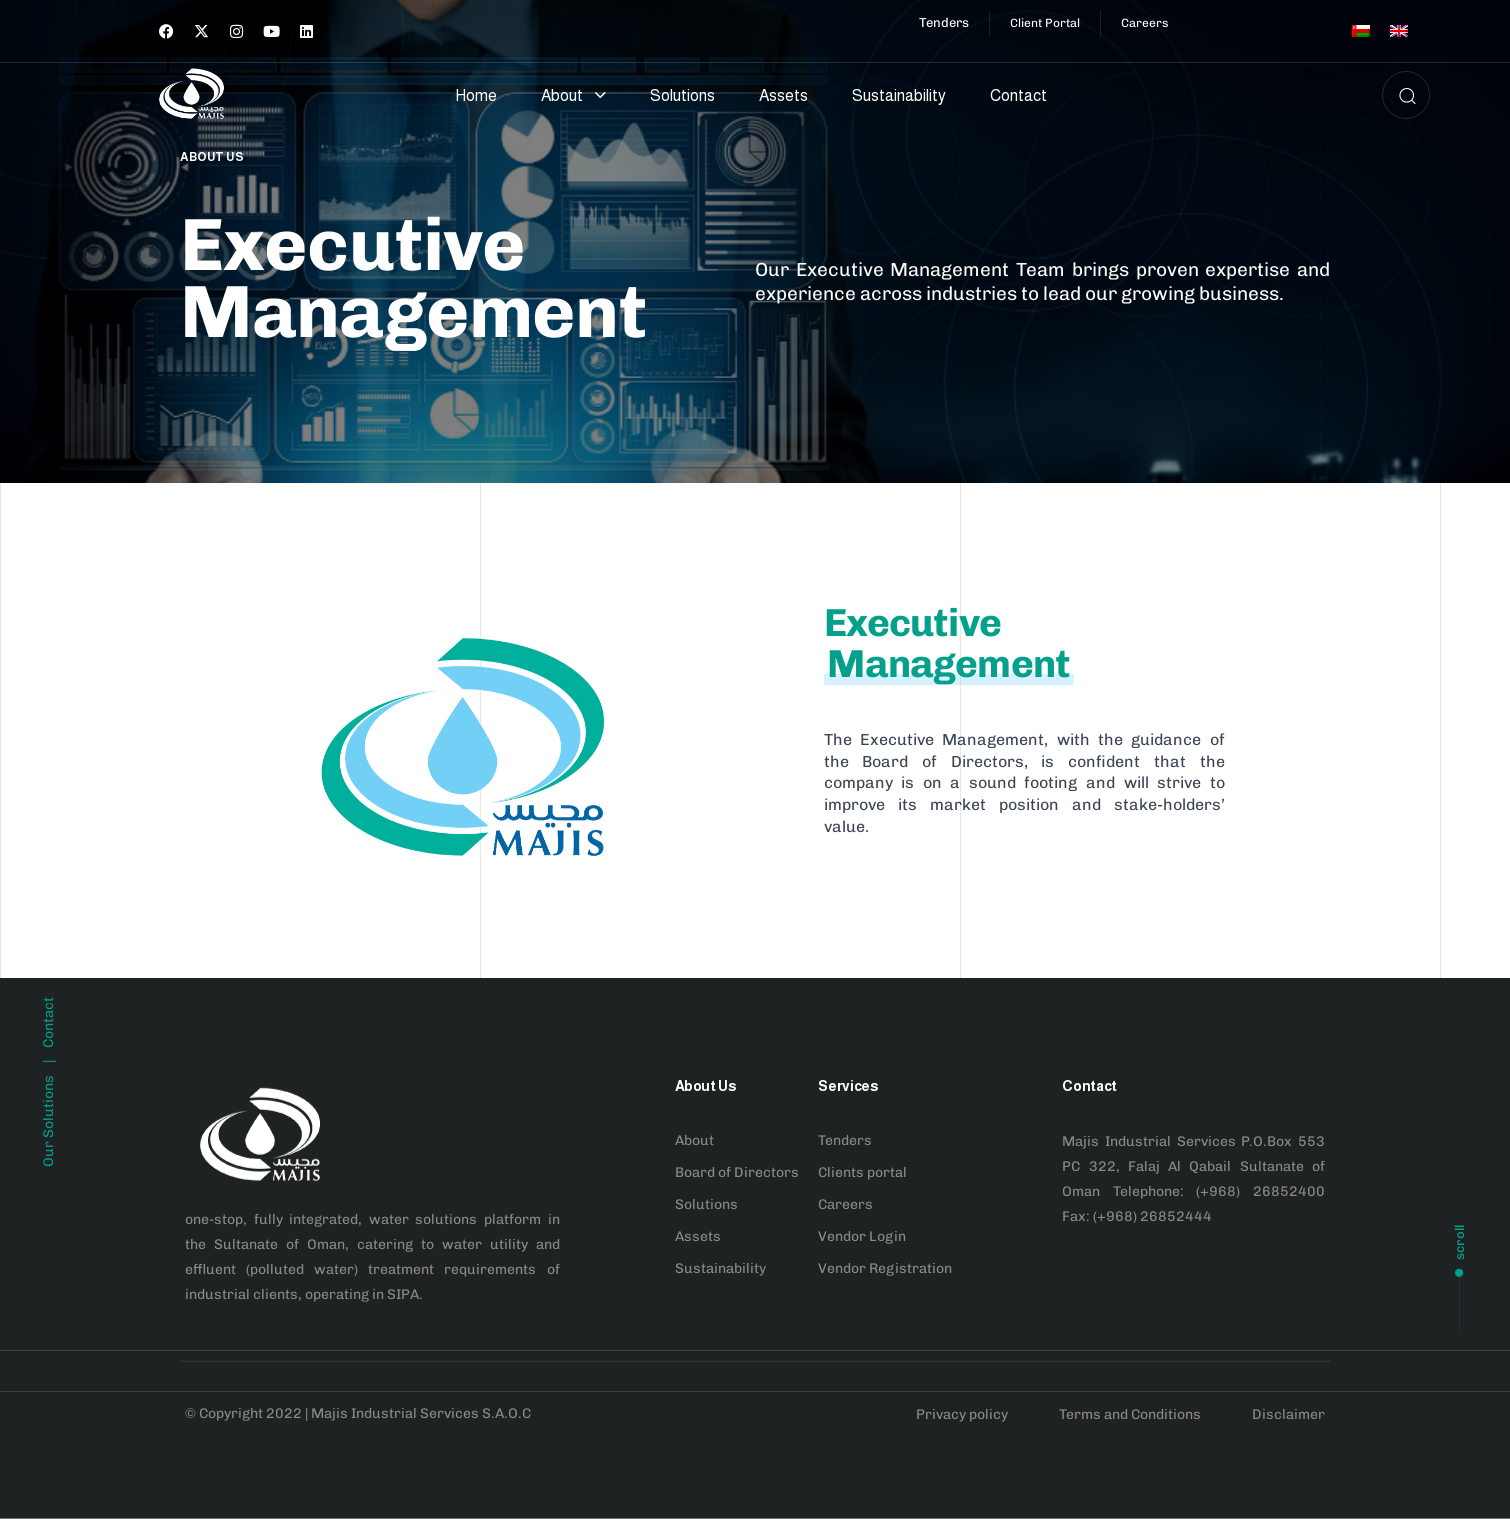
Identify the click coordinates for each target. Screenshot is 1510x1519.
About (573, 95)
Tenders (845, 1139)
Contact (1018, 95)
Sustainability (899, 95)
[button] (1400, 95)
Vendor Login (862, 1235)
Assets (783, 95)
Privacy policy (962, 1414)
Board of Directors (737, 1171)
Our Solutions (48, 1236)
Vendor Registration (885, 1267)
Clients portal (862, 1171)
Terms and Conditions (1130, 1414)
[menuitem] (1361, 31)
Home (476, 95)
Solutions (682, 95)
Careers (845, 1203)
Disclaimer (1288, 1414)
